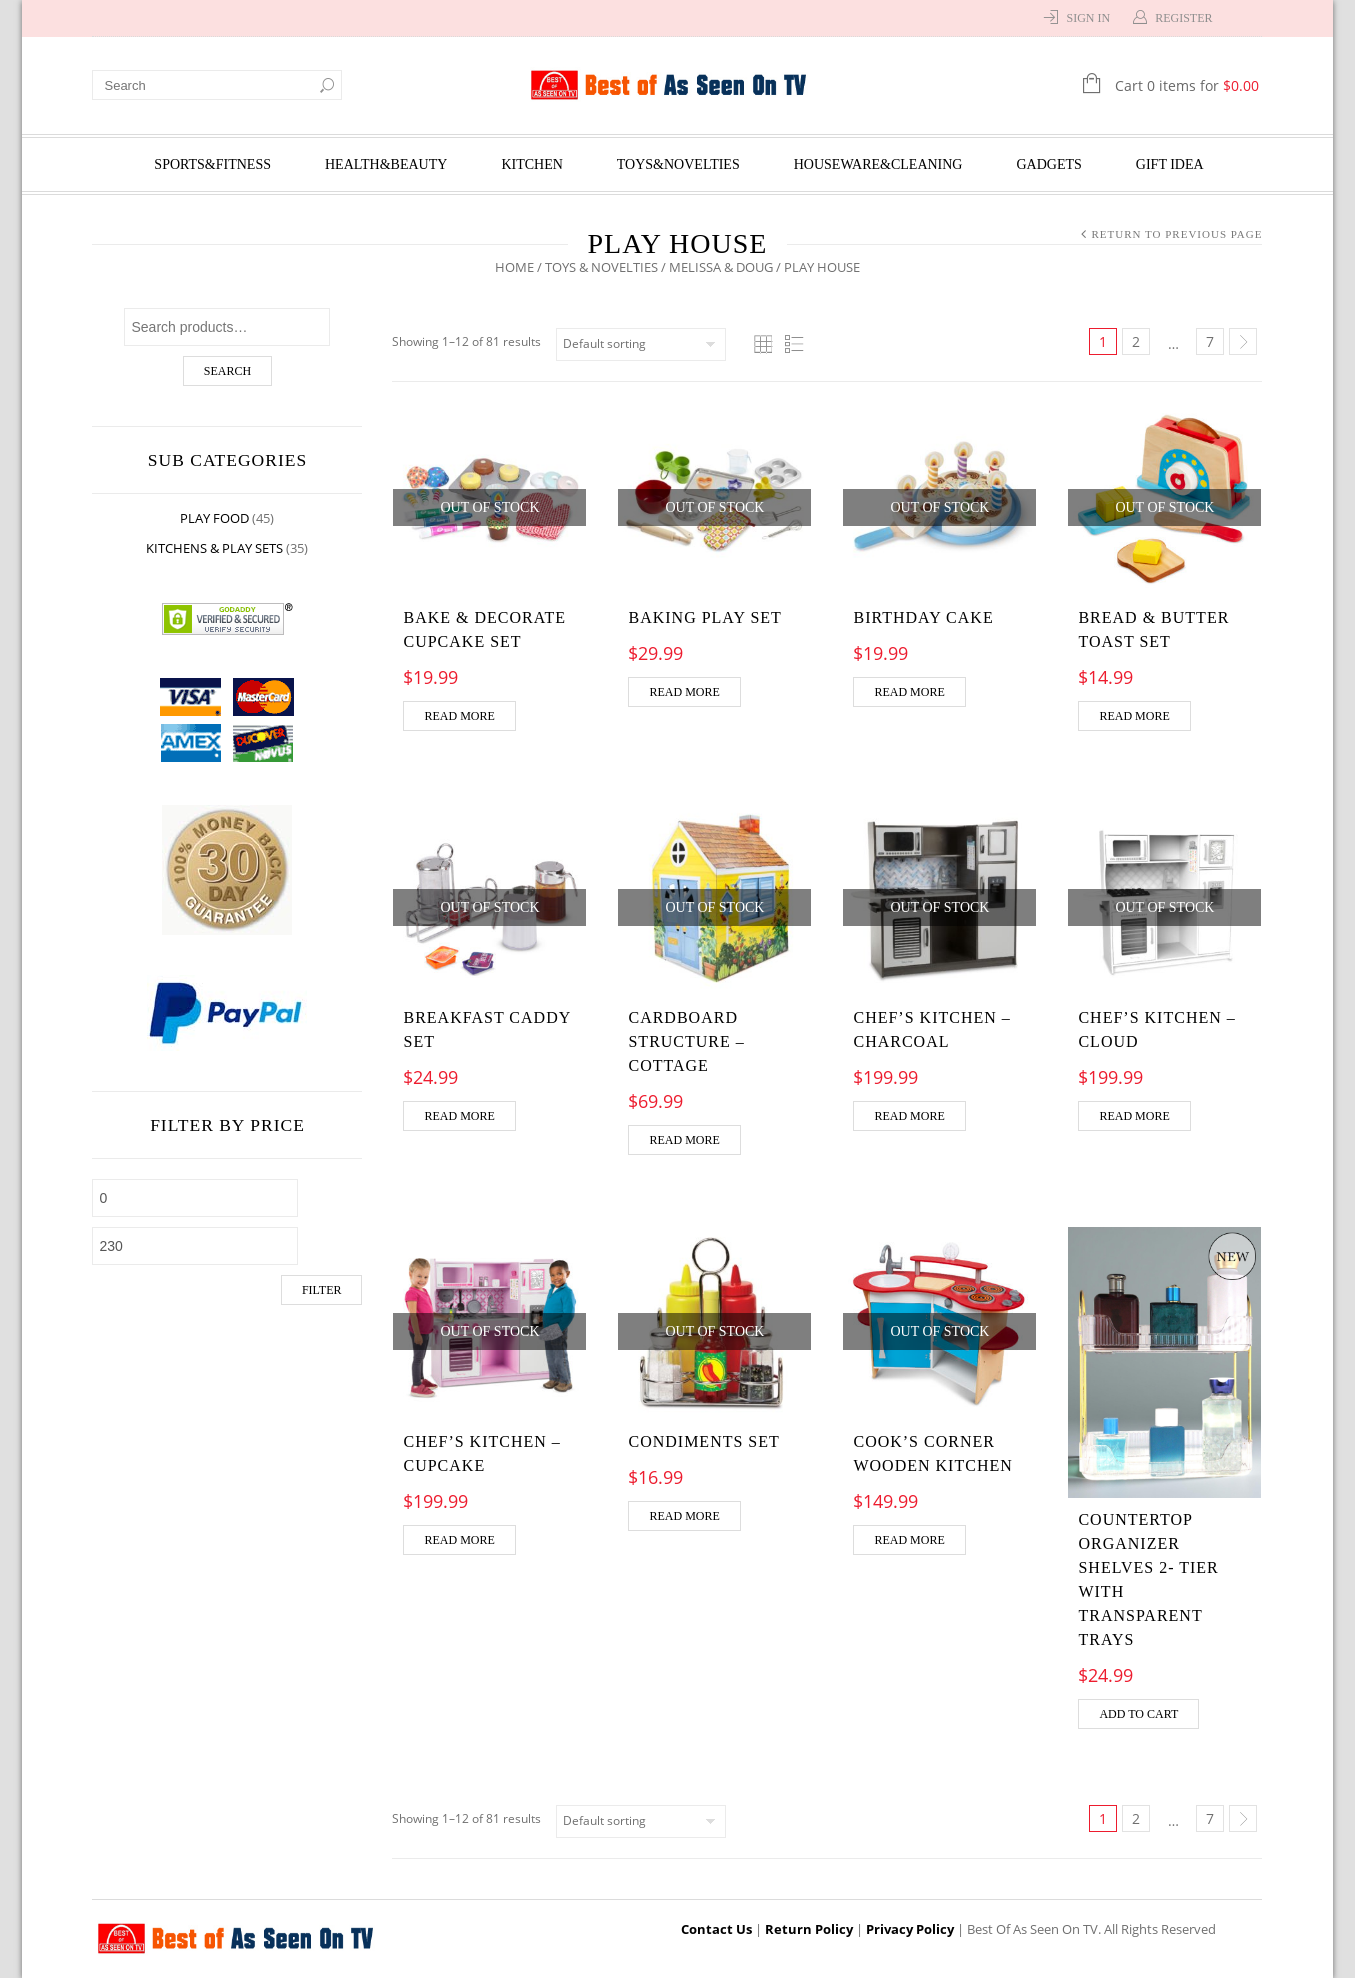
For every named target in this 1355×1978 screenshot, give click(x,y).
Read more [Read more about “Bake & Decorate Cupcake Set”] (460, 716)
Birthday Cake (923, 617)
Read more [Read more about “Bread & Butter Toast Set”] (1134, 716)
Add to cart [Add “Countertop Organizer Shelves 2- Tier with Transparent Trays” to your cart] (1138, 1714)
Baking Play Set (704, 617)
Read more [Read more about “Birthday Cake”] (909, 692)
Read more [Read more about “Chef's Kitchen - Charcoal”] (909, 1116)
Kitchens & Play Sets (215, 548)
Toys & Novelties (601, 267)
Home (514, 267)
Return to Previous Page (1176, 234)
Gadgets (1049, 164)
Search (227, 371)
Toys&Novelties (678, 164)
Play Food (215, 518)
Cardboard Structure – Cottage (686, 1041)
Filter (322, 1290)
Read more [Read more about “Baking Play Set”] (684, 692)
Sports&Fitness (212, 164)
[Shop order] (642, 344)
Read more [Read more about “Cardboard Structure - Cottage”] (684, 1140)
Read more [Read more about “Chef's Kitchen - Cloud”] (1134, 1116)
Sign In (1088, 18)
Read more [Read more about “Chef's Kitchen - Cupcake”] (460, 1540)
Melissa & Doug (721, 267)
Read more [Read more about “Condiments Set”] (684, 1516)
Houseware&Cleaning (878, 164)
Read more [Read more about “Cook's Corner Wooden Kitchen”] (909, 1540)
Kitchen (531, 164)
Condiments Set (703, 1441)
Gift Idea (1170, 164)
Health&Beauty (386, 164)
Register (1183, 18)
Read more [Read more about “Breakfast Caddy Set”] (460, 1116)
